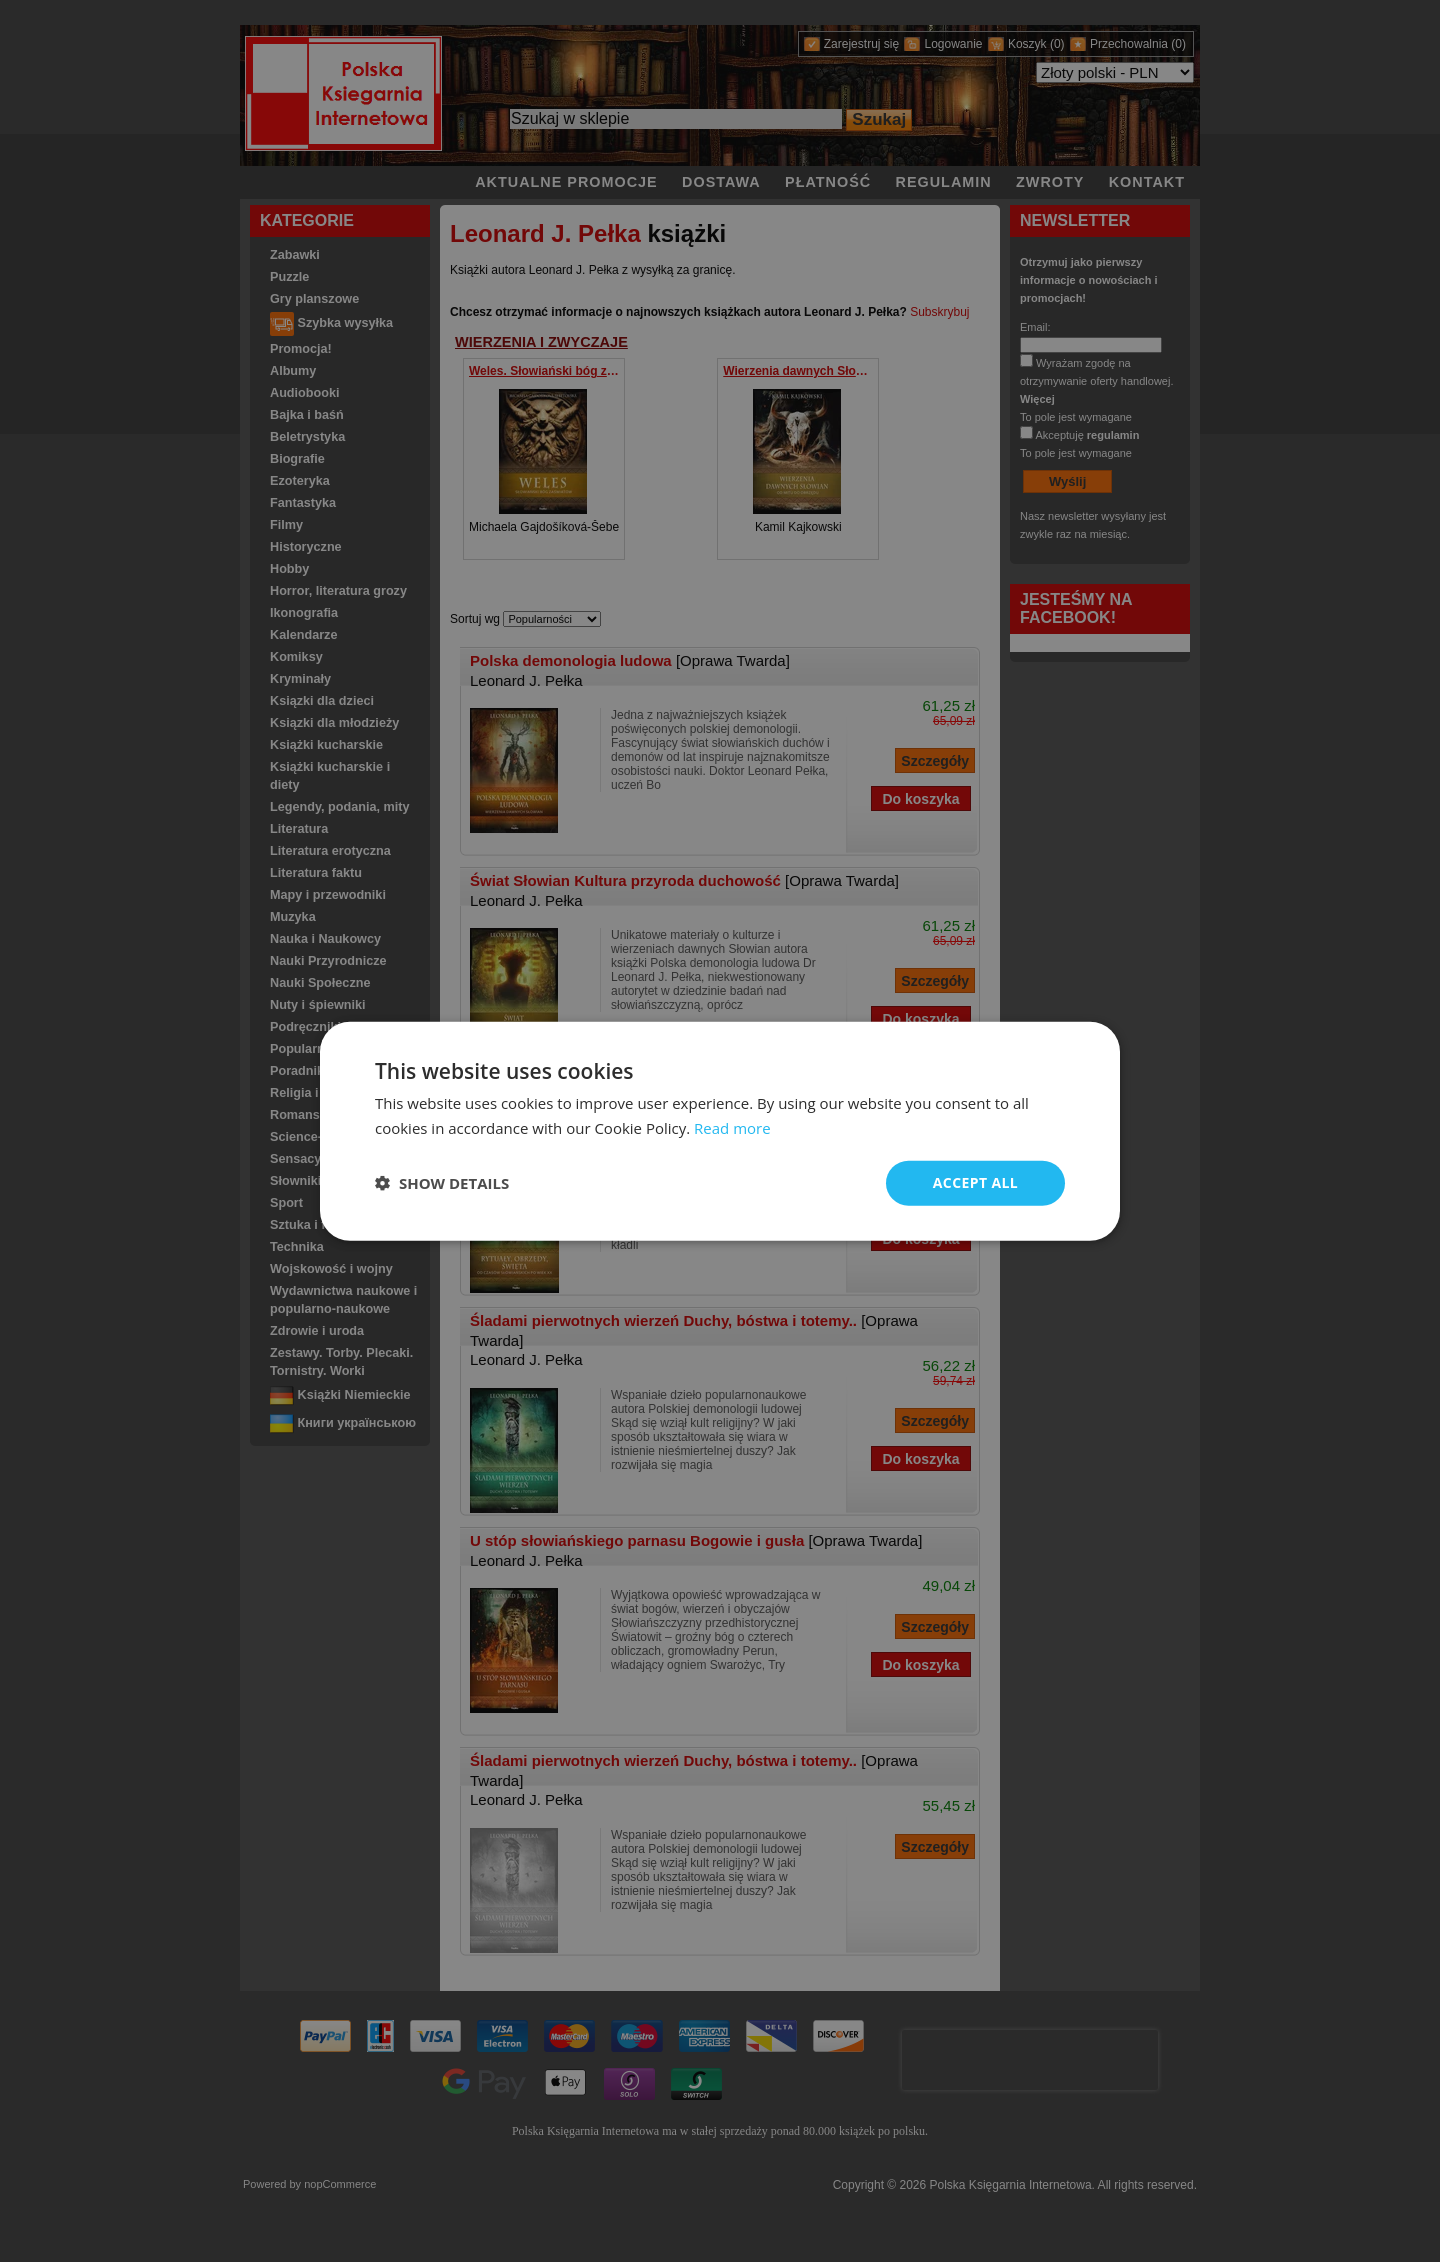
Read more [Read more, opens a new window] (732, 1128)
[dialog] (720, 1131)
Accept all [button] (975, 1182)
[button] (442, 1183)
